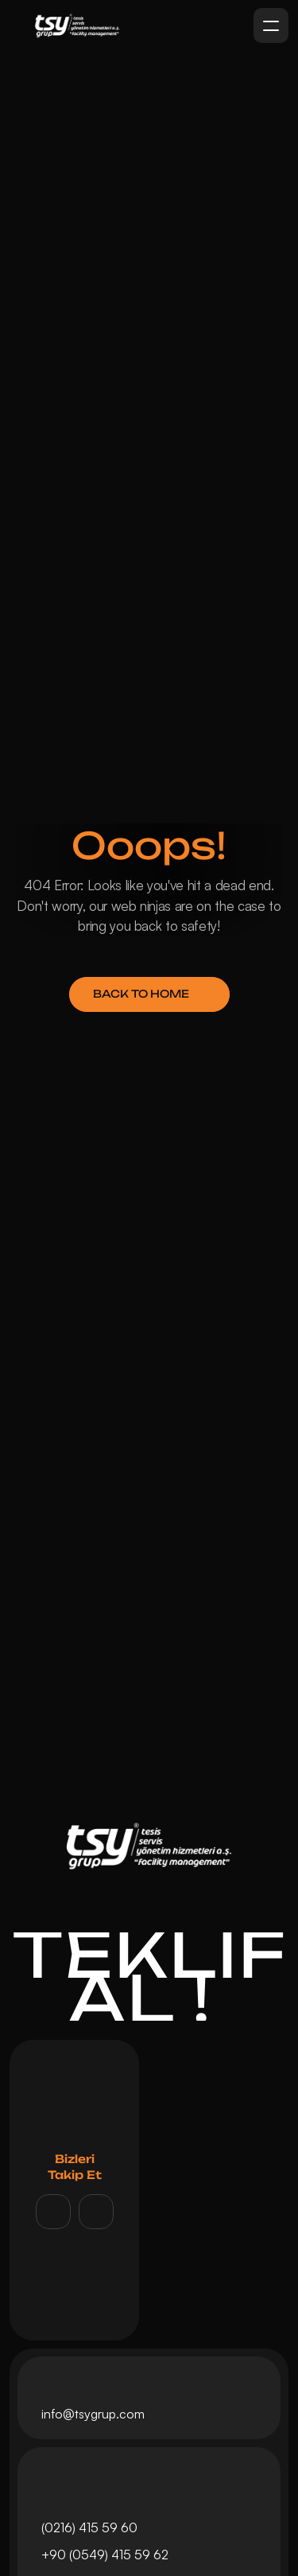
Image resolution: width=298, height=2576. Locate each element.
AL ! (149, 1998)
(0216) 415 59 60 (89, 2527)
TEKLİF (150, 1954)
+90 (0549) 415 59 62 (106, 2554)
